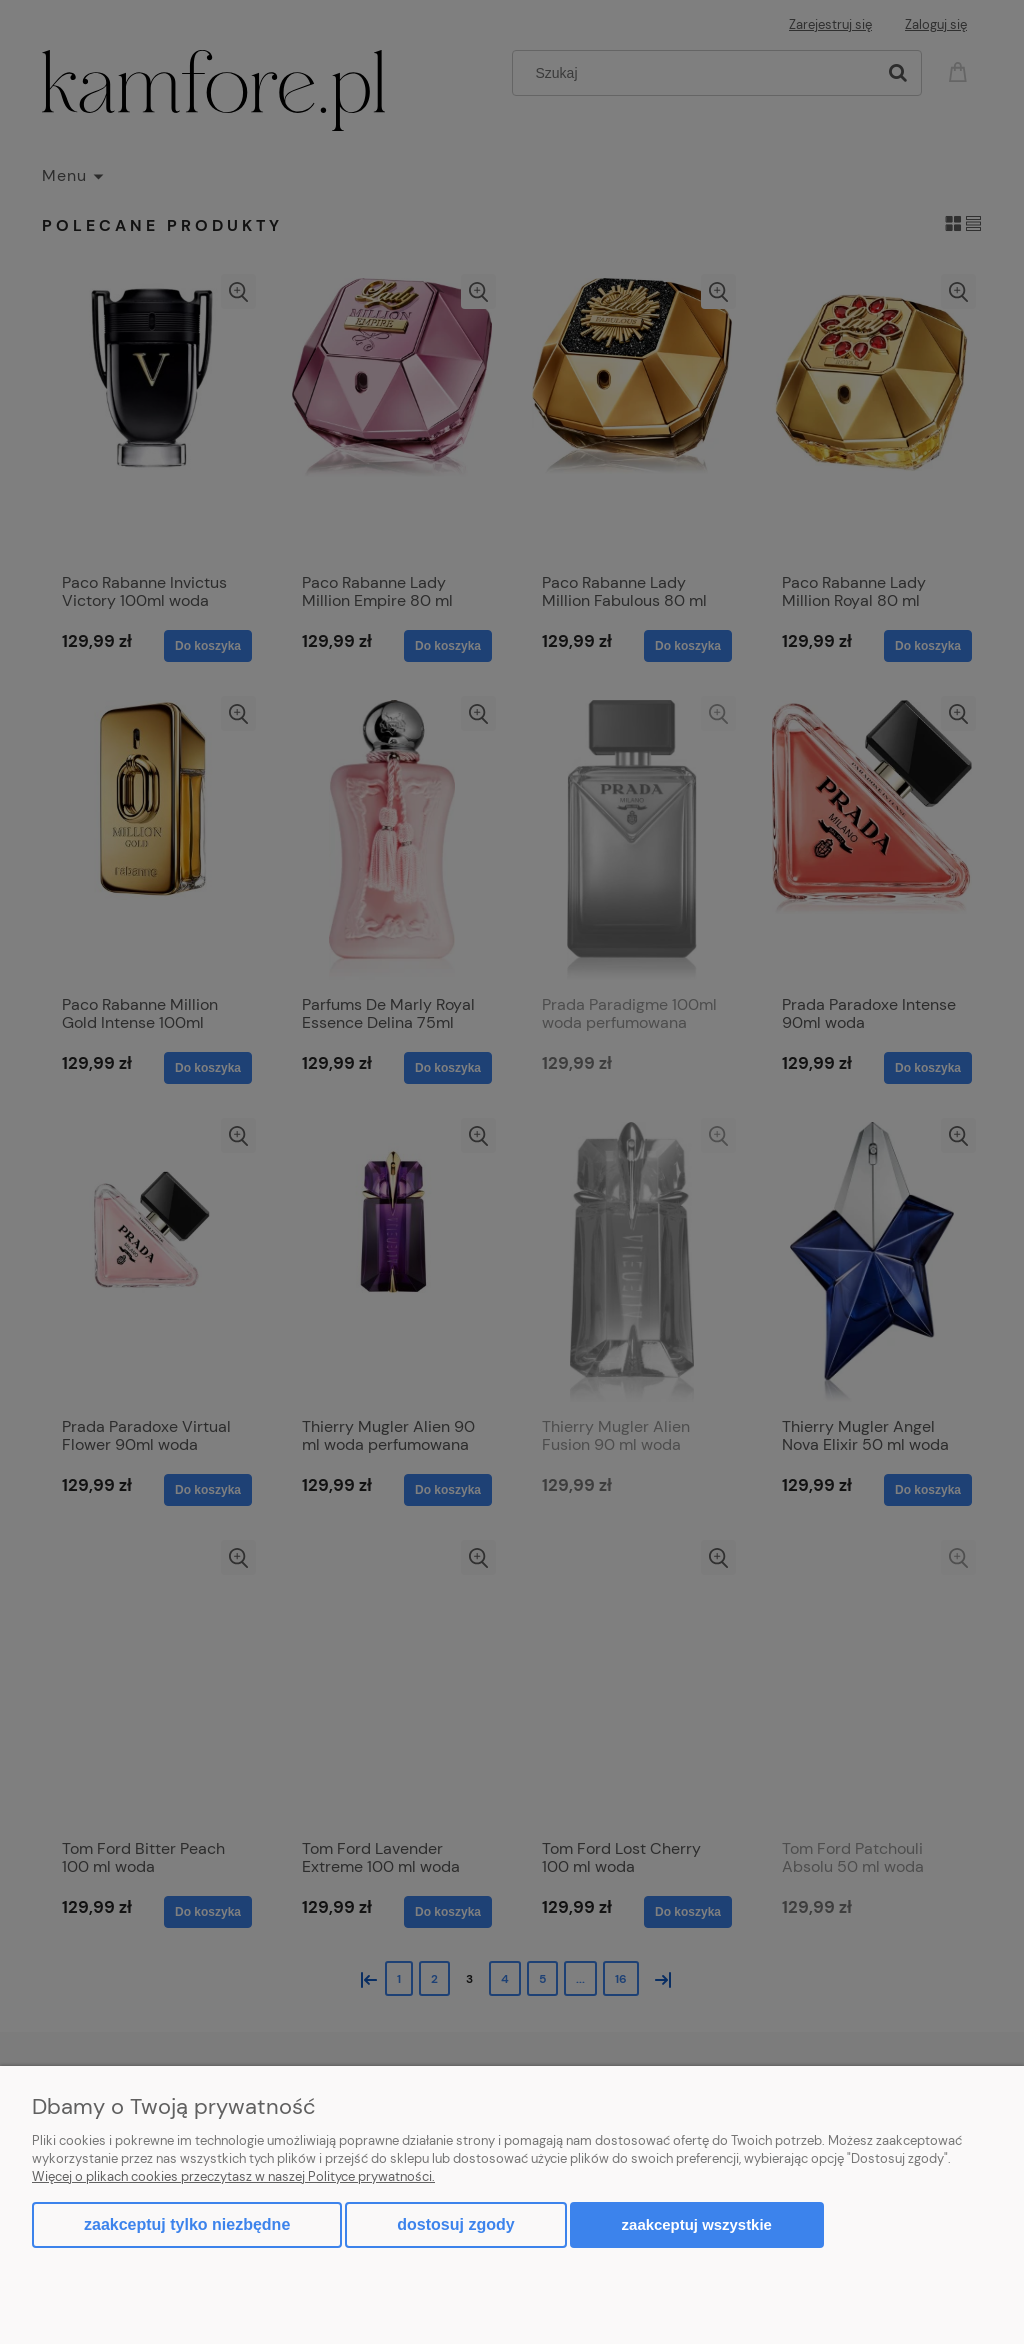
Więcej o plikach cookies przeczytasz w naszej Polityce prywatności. (233, 2176)
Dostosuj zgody (455, 2224)
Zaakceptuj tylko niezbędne (187, 2224)
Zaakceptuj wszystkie (697, 2224)
